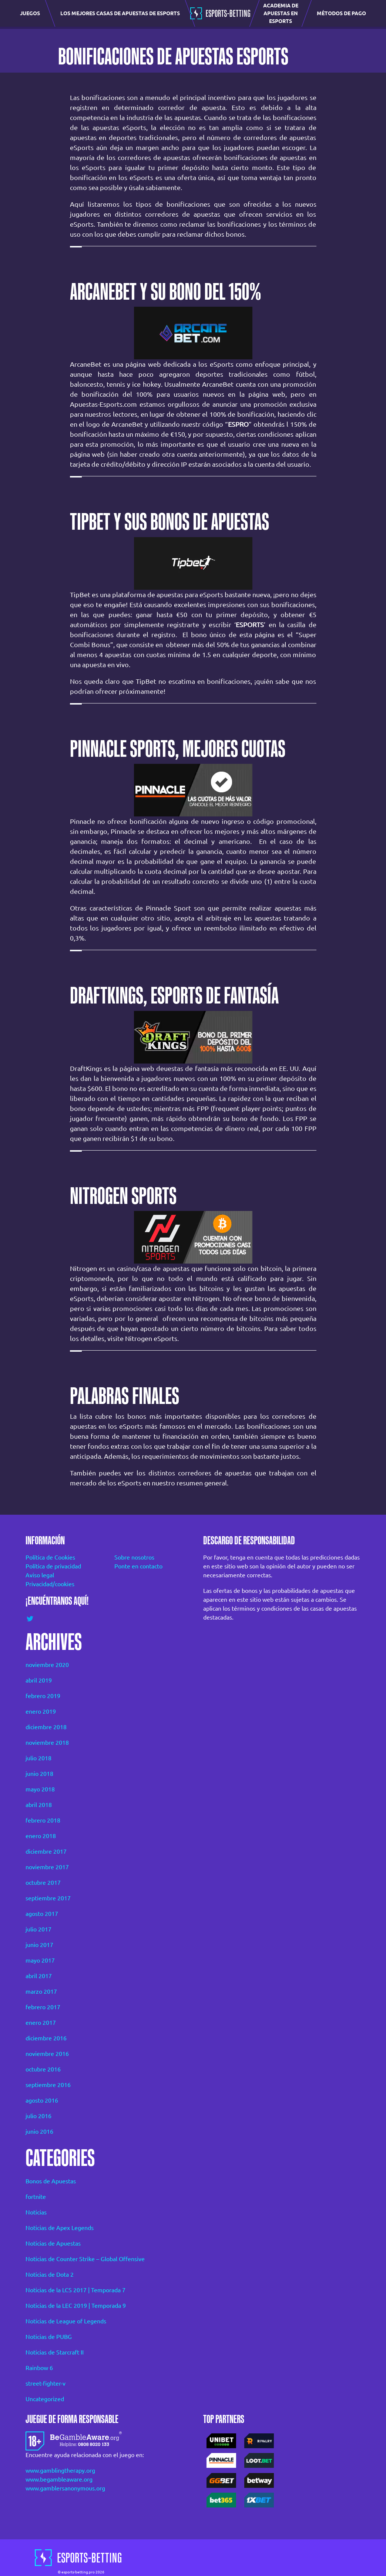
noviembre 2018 (47, 1742)
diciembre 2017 (46, 1851)
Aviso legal (40, 1575)
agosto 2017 (42, 1913)
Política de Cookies (50, 1557)
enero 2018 (41, 1836)
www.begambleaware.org (59, 2479)
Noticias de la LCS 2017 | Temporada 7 (75, 2290)
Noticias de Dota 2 (50, 2274)
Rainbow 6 (39, 2367)
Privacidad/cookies (50, 1584)
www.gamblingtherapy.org (60, 2470)
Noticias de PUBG (49, 2336)
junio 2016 (39, 2131)
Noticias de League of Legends (66, 2321)
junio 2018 (39, 1773)
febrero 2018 (43, 1820)
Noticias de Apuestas (53, 2243)
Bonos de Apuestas (51, 2181)
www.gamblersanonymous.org (65, 2488)
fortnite (36, 2196)
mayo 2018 (40, 1789)
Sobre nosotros (134, 1557)
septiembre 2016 (48, 2084)
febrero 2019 (43, 1696)
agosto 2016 (42, 2100)
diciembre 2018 (46, 1727)
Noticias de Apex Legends (60, 2227)
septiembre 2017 (48, 1898)
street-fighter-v (46, 2383)
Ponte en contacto (138, 1566)
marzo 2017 (41, 1991)
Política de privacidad (53, 1566)
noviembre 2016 (47, 2053)
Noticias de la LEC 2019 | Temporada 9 (76, 2305)
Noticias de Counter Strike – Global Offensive (85, 2259)
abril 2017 (39, 1976)
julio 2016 (38, 2116)
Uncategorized (45, 2399)
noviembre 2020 (47, 1664)
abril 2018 (39, 1804)
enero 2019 (41, 1711)
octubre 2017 (43, 1882)
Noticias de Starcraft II (55, 2352)
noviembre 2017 (47, 1867)
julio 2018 (38, 1758)
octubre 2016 (43, 2069)
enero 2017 (41, 2022)
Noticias (36, 2212)
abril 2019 (39, 1680)
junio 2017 (39, 1944)
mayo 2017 (40, 1960)
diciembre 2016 (46, 2038)
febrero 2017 (43, 2007)
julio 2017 (38, 1929)
